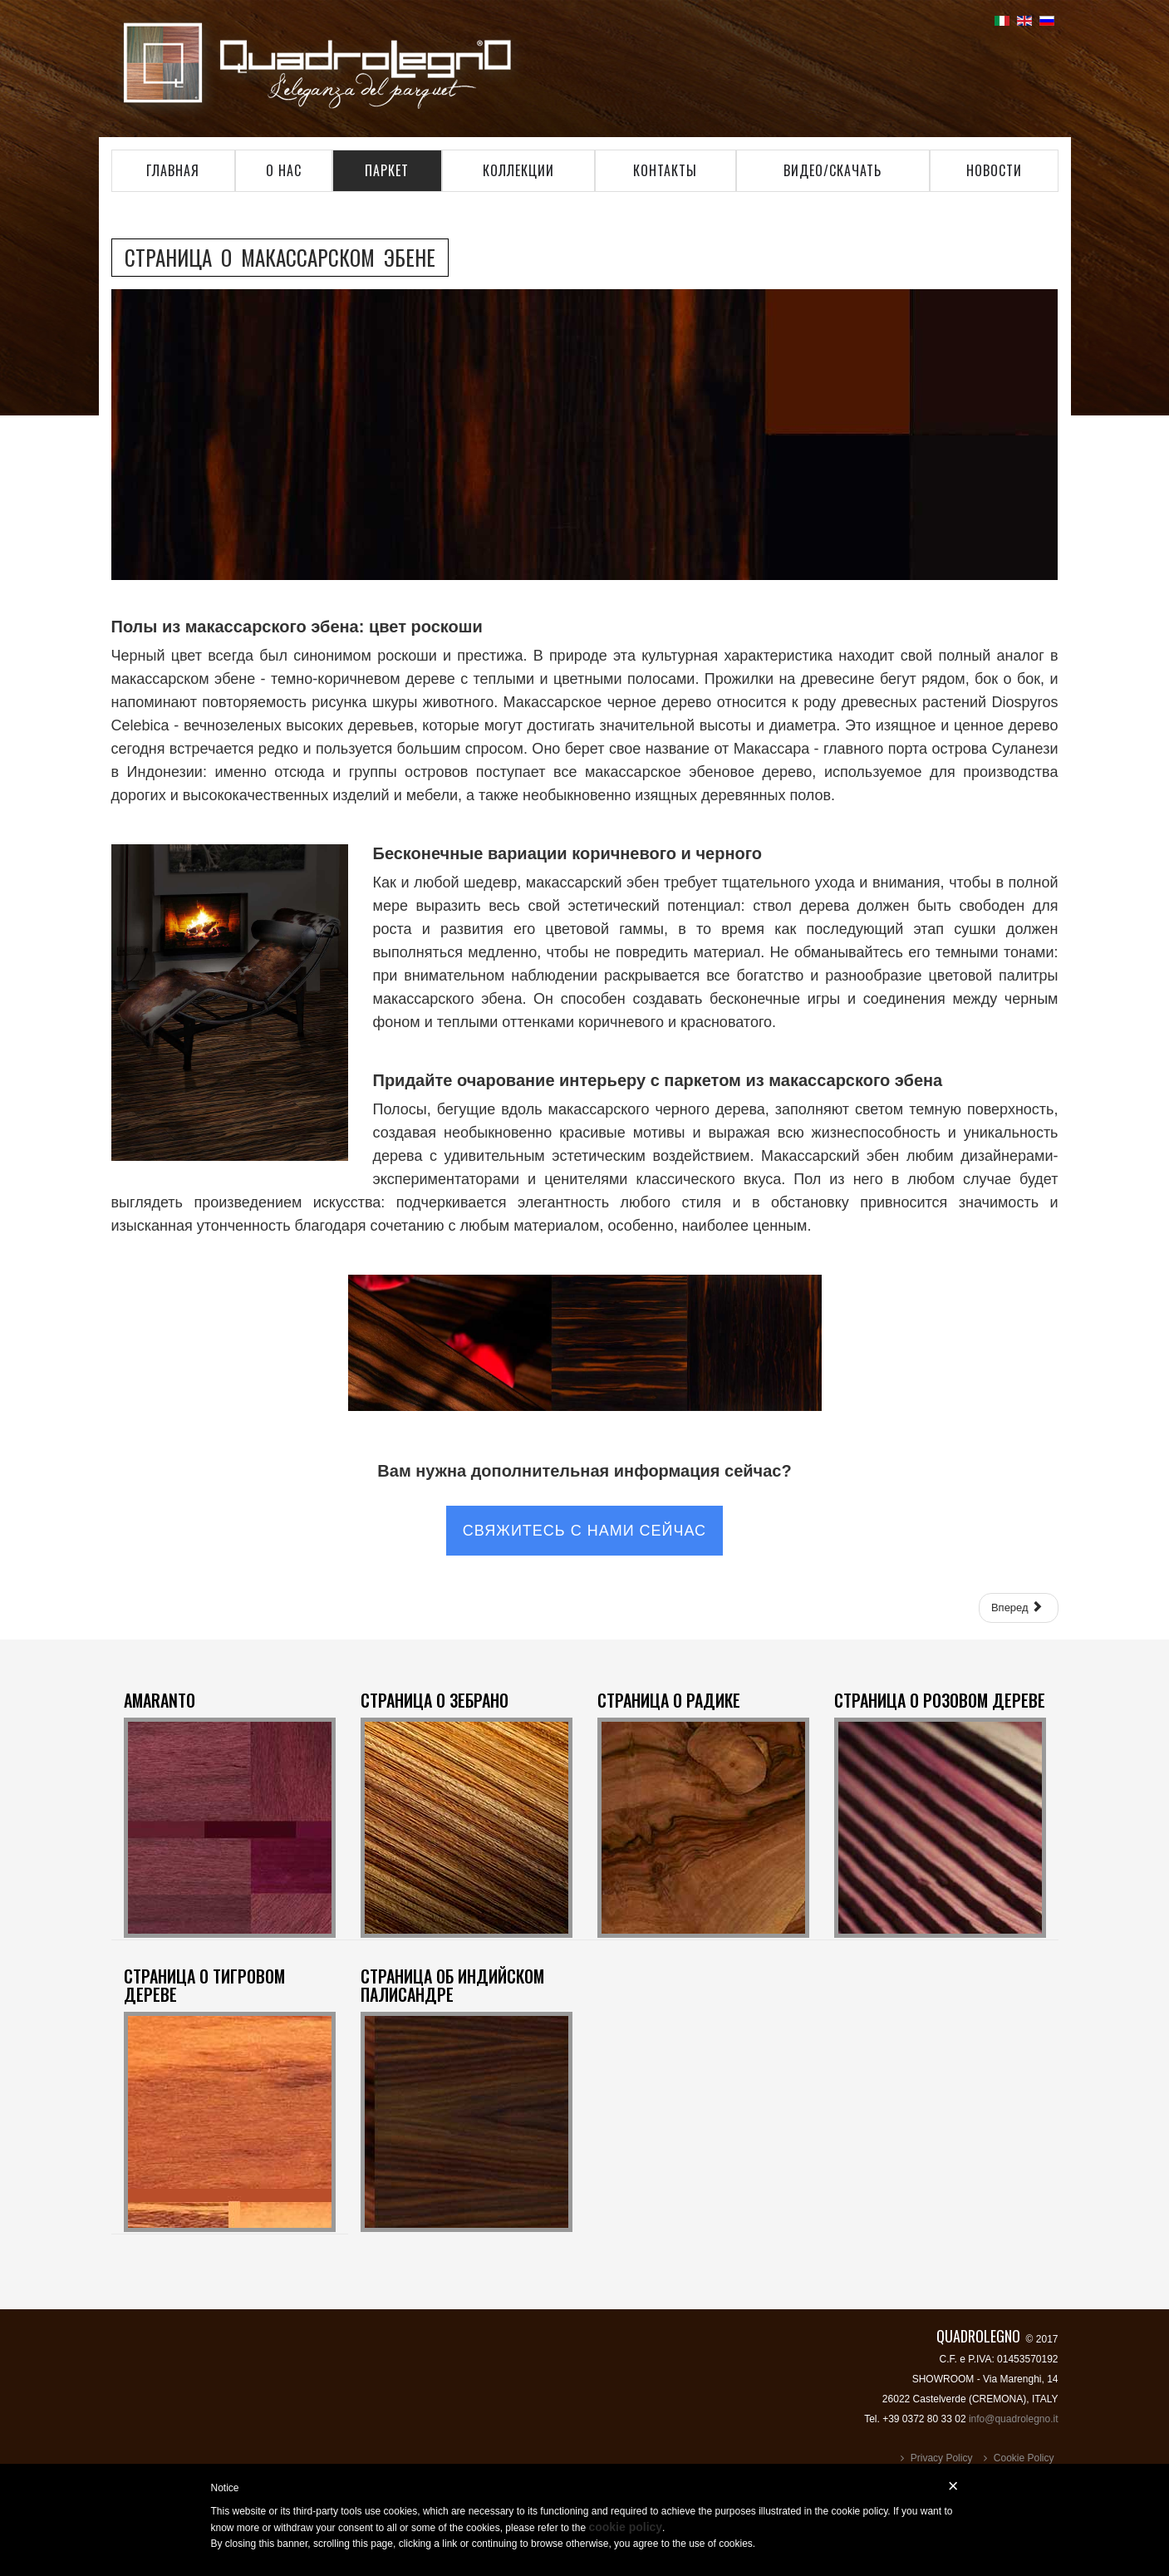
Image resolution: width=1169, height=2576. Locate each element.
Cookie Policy (1024, 2458)
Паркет (387, 170)
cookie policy (625, 2527)
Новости (994, 170)
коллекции (518, 170)
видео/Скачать (832, 170)
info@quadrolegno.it (1013, 2419)
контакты (665, 170)
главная (172, 170)
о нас (284, 170)
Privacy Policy (942, 2458)
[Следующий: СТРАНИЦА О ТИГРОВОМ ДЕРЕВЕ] (1018, 1608)
